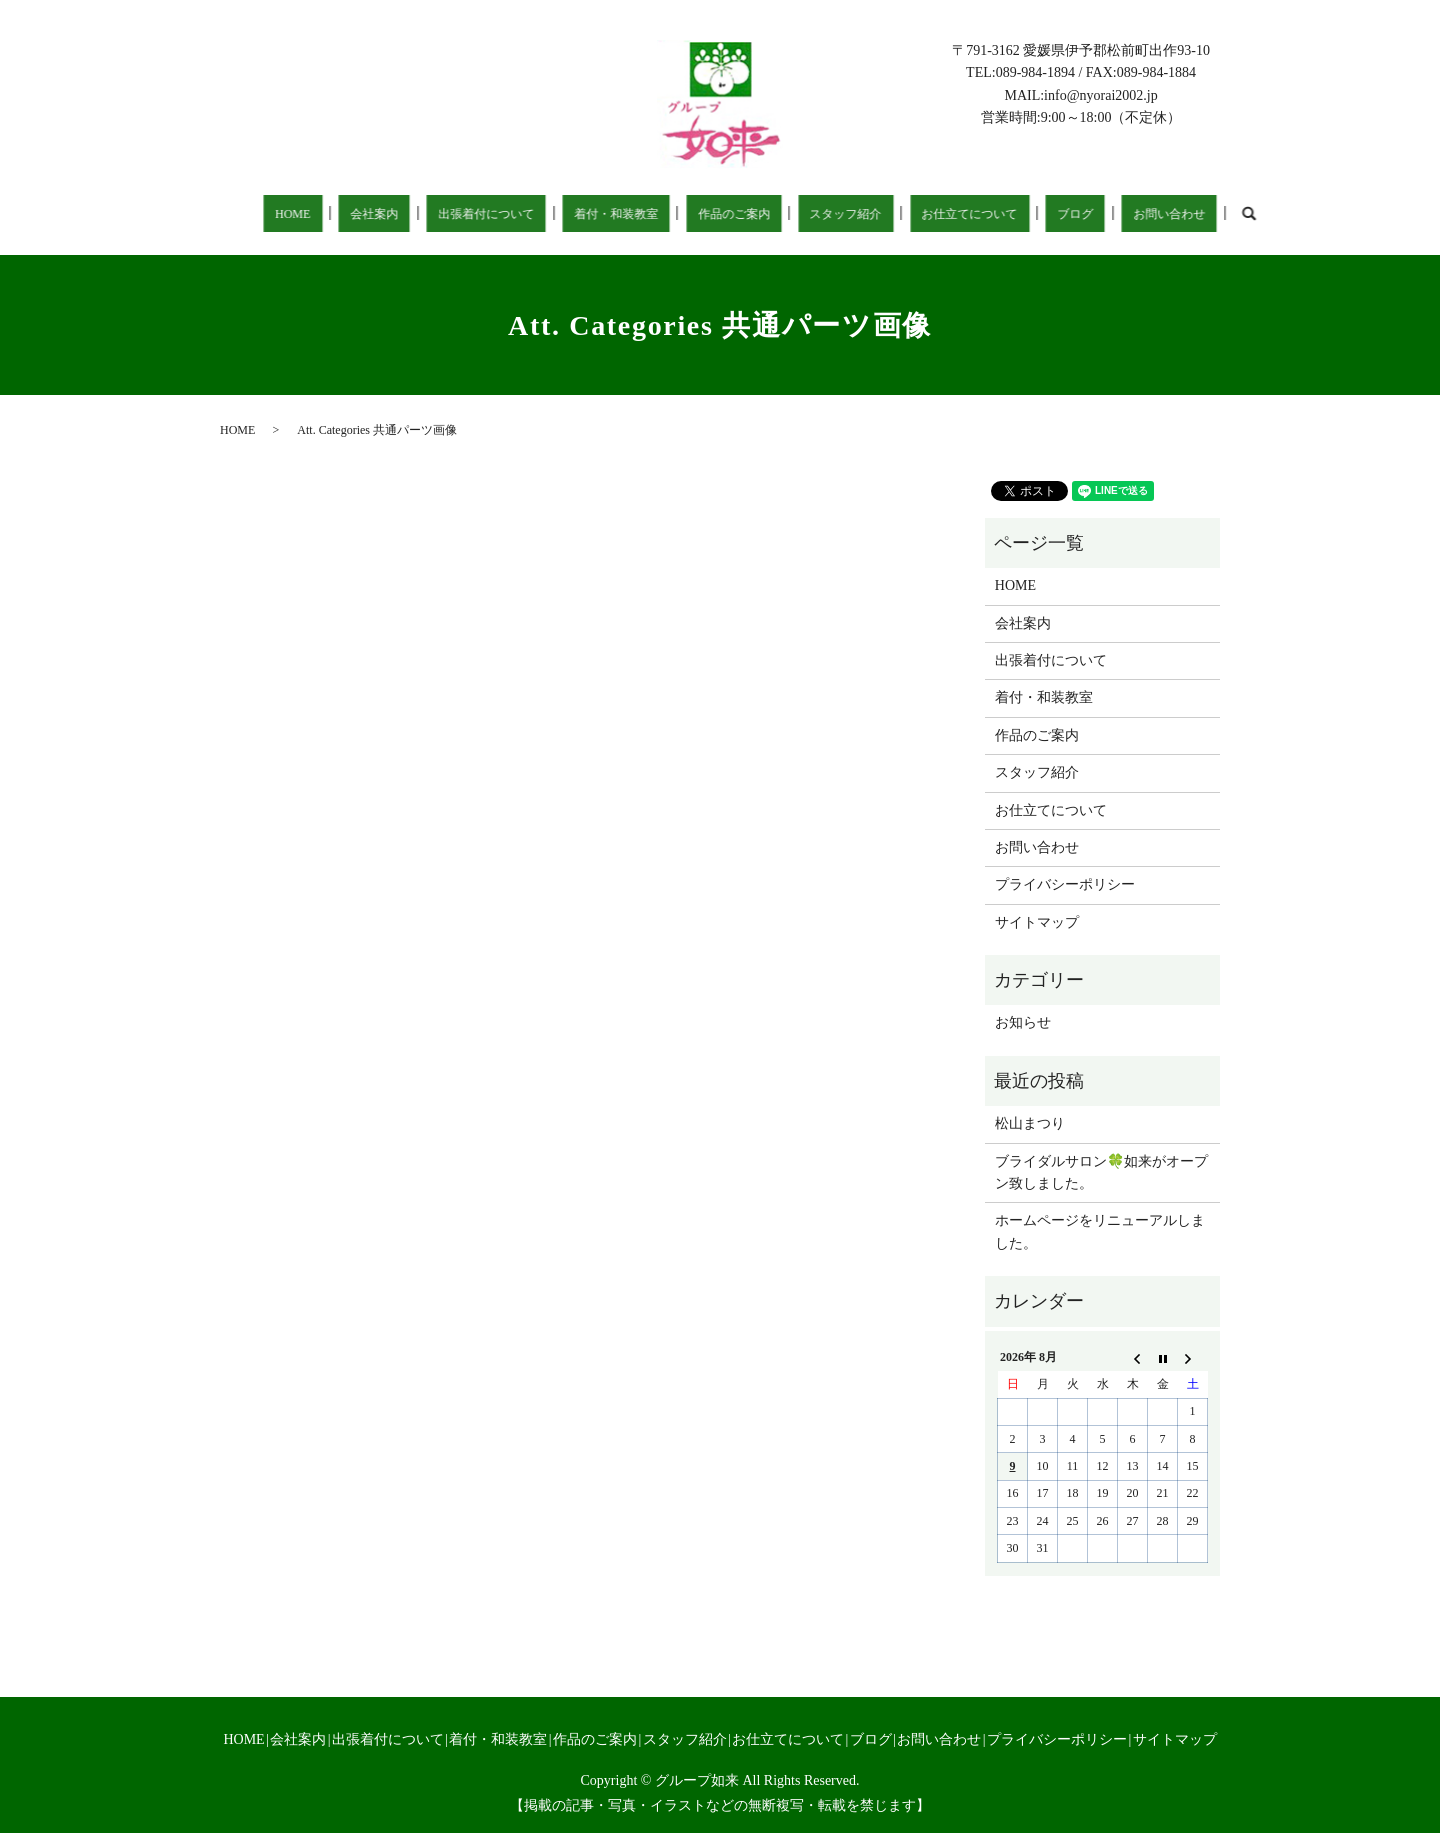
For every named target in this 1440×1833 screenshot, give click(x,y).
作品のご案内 (689, 213)
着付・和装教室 (581, 213)
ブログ (999, 213)
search (1152, 213)
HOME (293, 213)
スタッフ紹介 (790, 213)
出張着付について (460, 213)
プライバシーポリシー (1065, 884)
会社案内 (359, 213)
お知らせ (1023, 1022)
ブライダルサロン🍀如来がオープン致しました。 (1101, 1172)
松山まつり (1030, 1123)
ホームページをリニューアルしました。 (1100, 1231)
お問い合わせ (1078, 213)
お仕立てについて (905, 213)
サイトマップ (1037, 922)
